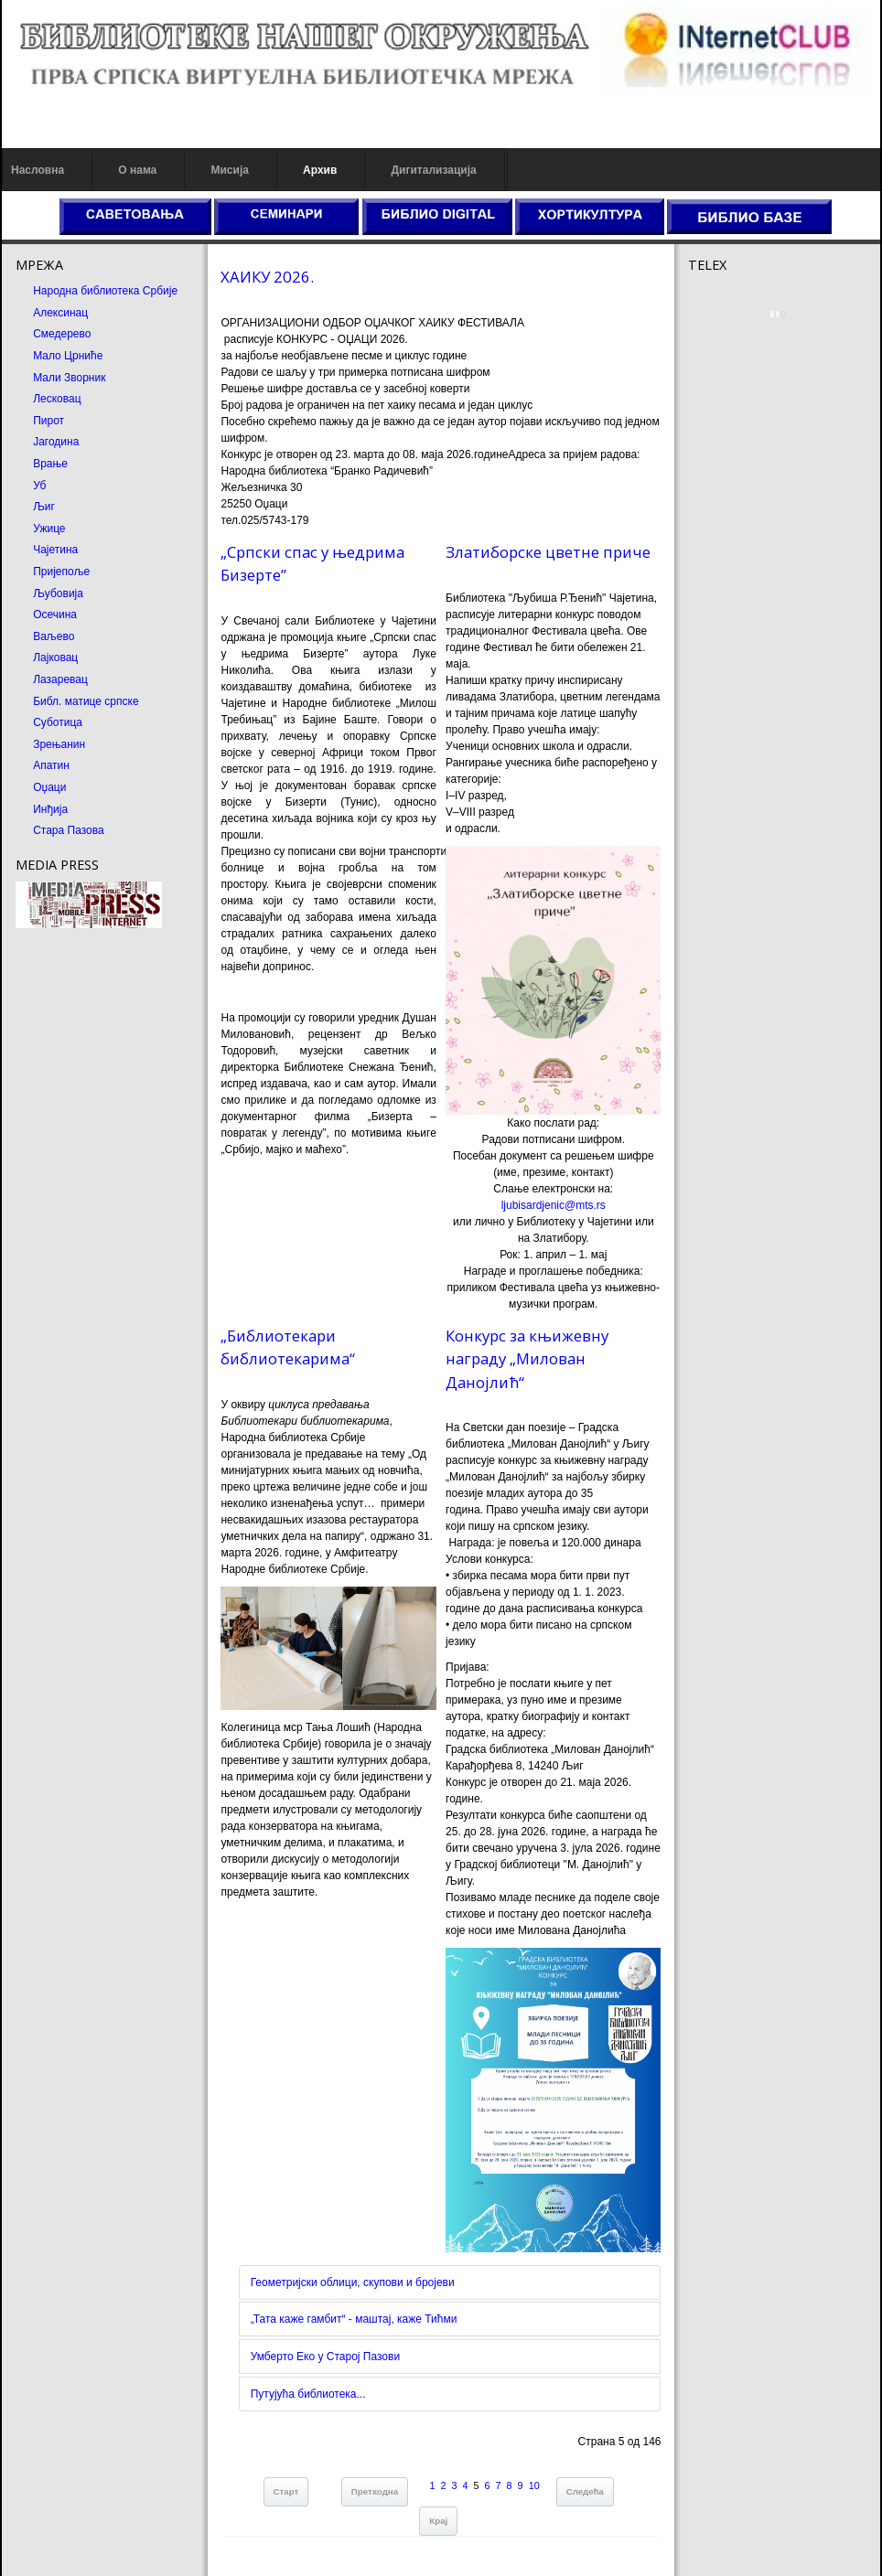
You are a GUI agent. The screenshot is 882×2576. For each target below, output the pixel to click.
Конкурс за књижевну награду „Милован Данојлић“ (527, 1358)
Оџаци (49, 787)
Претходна (374, 2491)
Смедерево (62, 333)
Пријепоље (61, 571)
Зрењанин (59, 744)
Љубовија (58, 593)
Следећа (585, 2491)
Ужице (49, 528)
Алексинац (60, 312)
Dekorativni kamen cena (747, 393)
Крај (438, 2521)
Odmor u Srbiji (723, 426)
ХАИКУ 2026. (267, 276)
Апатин (51, 765)
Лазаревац (60, 679)
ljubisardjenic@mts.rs (553, 1205)
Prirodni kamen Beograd (747, 409)
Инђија (50, 809)
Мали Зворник (69, 377)
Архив (320, 170)
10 (534, 2485)
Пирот (48, 420)
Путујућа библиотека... (308, 2394)
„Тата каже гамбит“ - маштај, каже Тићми (354, 2319)
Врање (50, 463)
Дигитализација (434, 170)
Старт (286, 2491)
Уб (39, 485)
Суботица (57, 722)
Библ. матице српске (85, 701)
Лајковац (55, 657)
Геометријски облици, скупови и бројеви (353, 2282)
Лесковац (57, 398)
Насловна (37, 170)
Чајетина (55, 549)
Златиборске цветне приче (548, 551)
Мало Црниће (67, 355)
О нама (137, 170)
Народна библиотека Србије (105, 290)
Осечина (55, 614)
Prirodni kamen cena (738, 376)
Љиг (44, 506)
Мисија (229, 170)
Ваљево (53, 636)
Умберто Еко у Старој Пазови (325, 2356)
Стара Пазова (68, 830)
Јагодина (56, 441)
